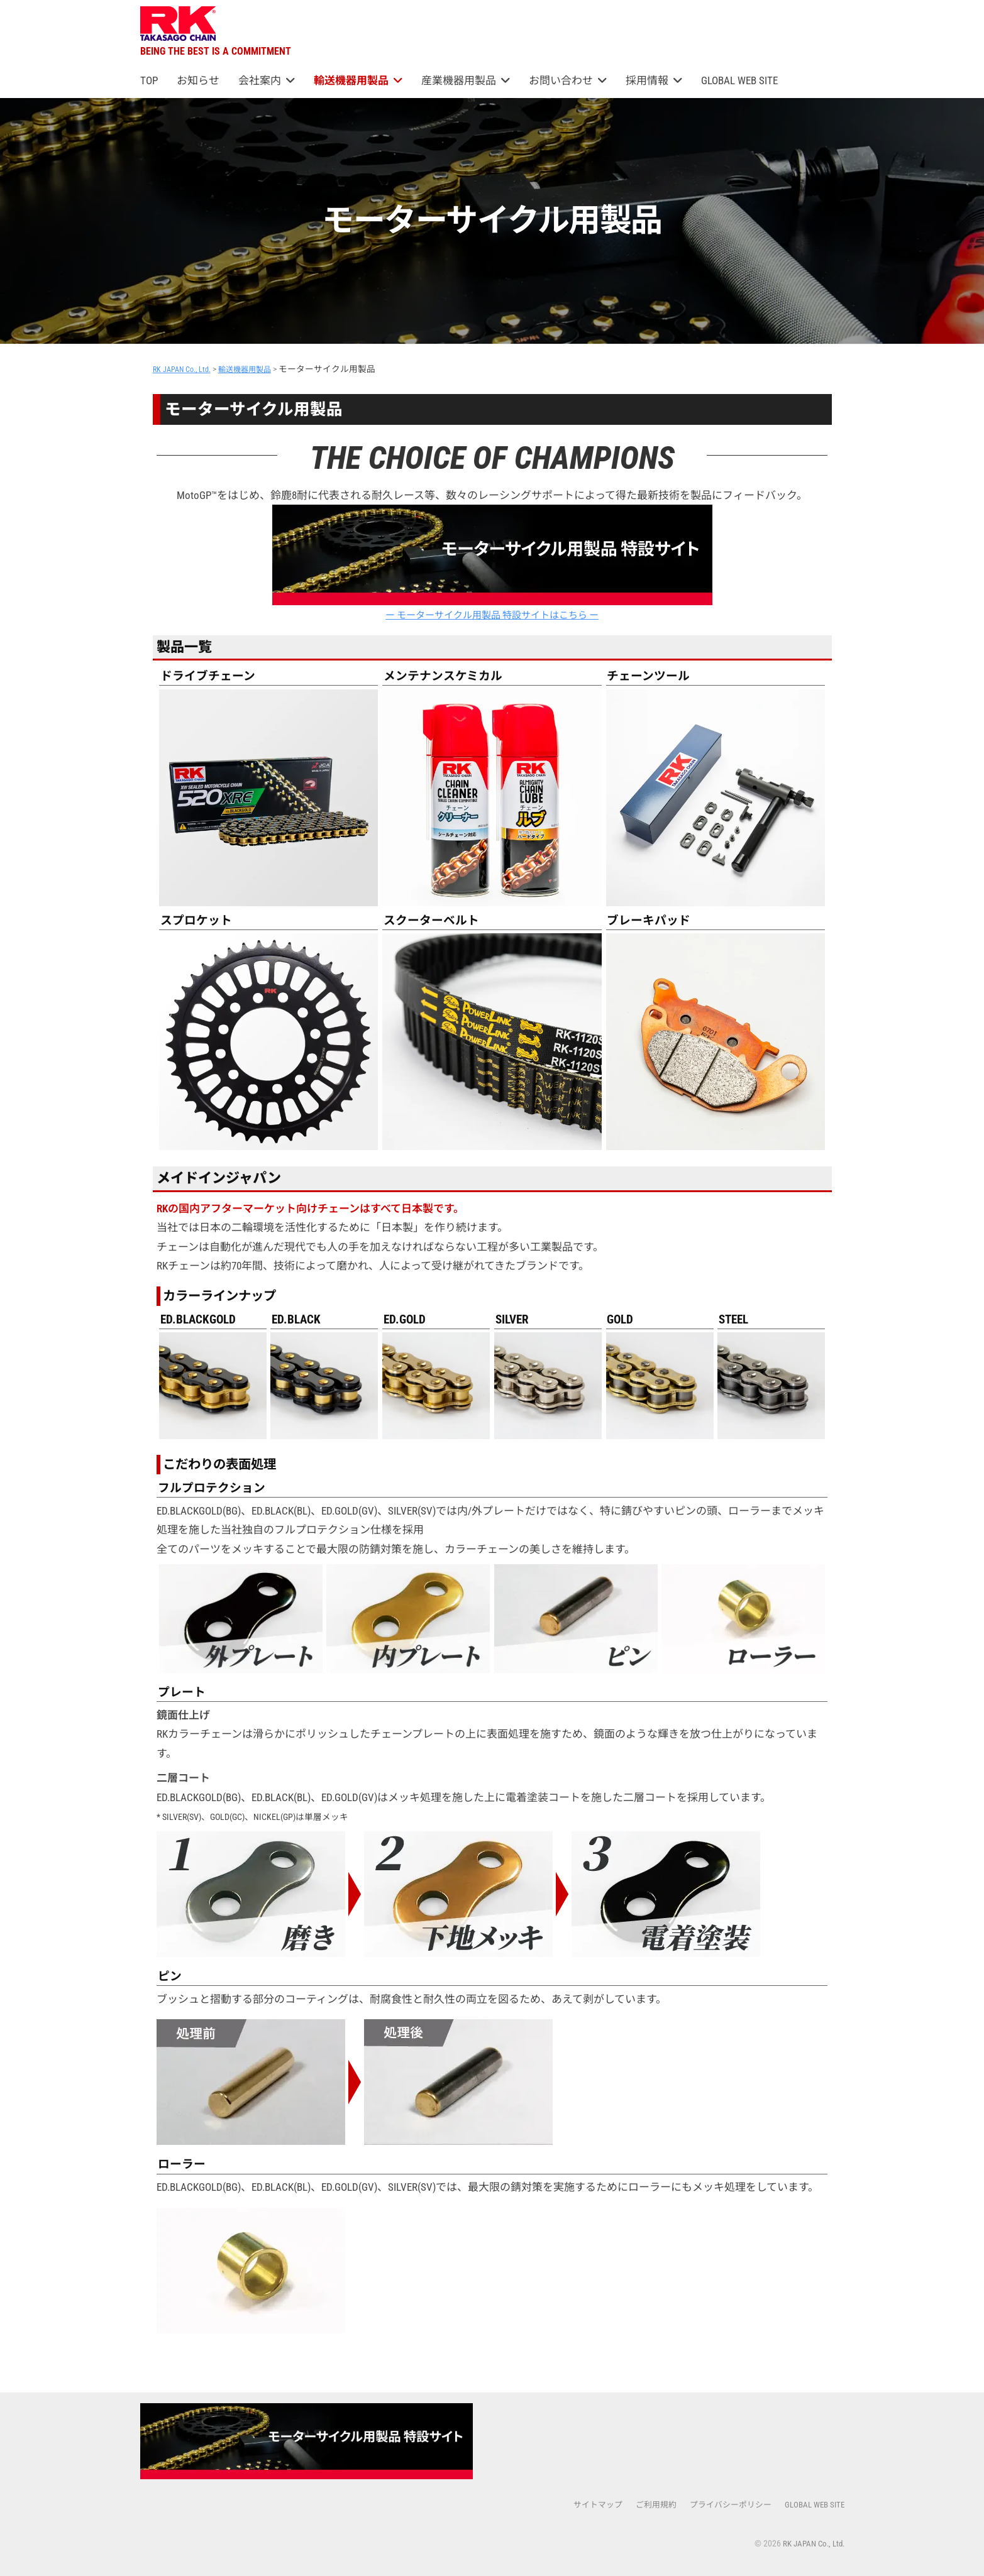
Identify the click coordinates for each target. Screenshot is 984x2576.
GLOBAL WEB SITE (739, 80)
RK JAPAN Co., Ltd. (810, 2543)
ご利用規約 (643, 2504)
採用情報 (647, 80)
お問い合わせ (561, 80)
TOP (149, 80)
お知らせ (198, 80)
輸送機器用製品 (351, 80)
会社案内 (259, 80)
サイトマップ (581, 2504)
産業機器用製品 (458, 80)
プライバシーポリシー (722, 2504)
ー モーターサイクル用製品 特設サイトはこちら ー (492, 563)
